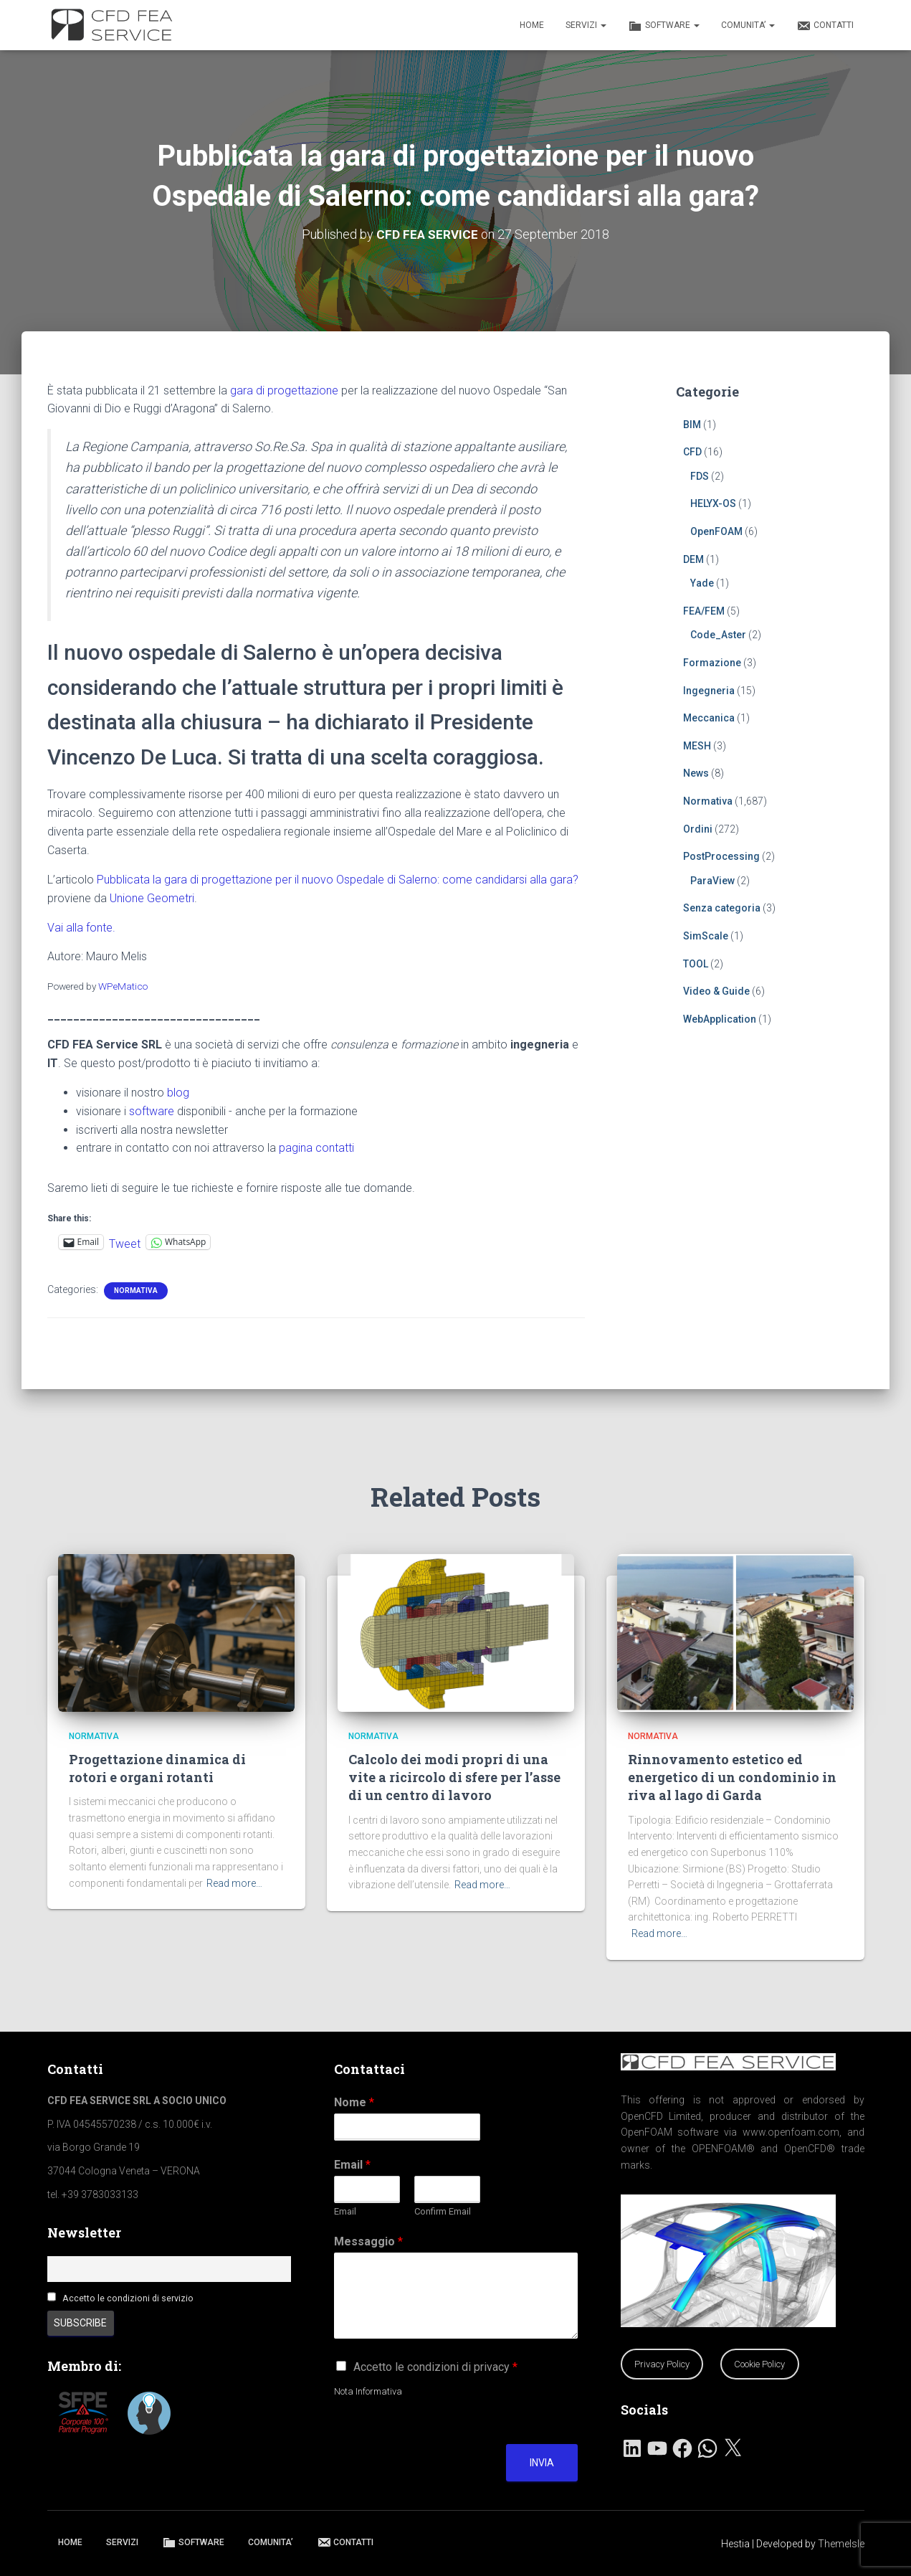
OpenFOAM (716, 531)
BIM (692, 424)
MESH (697, 745)
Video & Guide (716, 991)
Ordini (697, 828)
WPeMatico (123, 986)
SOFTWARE (664, 26)
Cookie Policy (759, 2364)
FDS (699, 475)
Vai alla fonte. (81, 927)
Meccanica (709, 718)
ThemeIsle (841, 2543)
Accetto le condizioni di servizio (128, 2298)
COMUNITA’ (748, 25)
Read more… (234, 1883)
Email (352, 2165)
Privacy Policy (662, 2364)
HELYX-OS (713, 503)
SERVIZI (586, 25)
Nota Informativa (368, 2391)
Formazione (712, 662)
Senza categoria (721, 908)
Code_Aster (718, 634)
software (151, 1110)
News (696, 773)
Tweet (124, 1241)
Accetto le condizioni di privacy (435, 2367)
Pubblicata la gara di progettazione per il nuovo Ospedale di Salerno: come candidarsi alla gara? (337, 879)
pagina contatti (316, 1148)
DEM (693, 558)
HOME (532, 25)
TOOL (695, 963)
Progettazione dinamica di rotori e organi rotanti (157, 1768)
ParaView (712, 880)
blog (178, 1092)
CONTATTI (825, 26)
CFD (692, 452)
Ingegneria (709, 690)
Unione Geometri (152, 897)
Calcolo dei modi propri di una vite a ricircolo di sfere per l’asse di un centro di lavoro (454, 1777)
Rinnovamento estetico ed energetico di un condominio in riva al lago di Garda (732, 1777)
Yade (702, 583)
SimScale (705, 936)
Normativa (136, 1290)
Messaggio (368, 2241)
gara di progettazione (284, 390)
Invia (542, 2462)
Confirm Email (442, 2211)
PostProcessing (721, 856)
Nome (354, 2102)
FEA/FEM (704, 610)
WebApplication (719, 1018)
